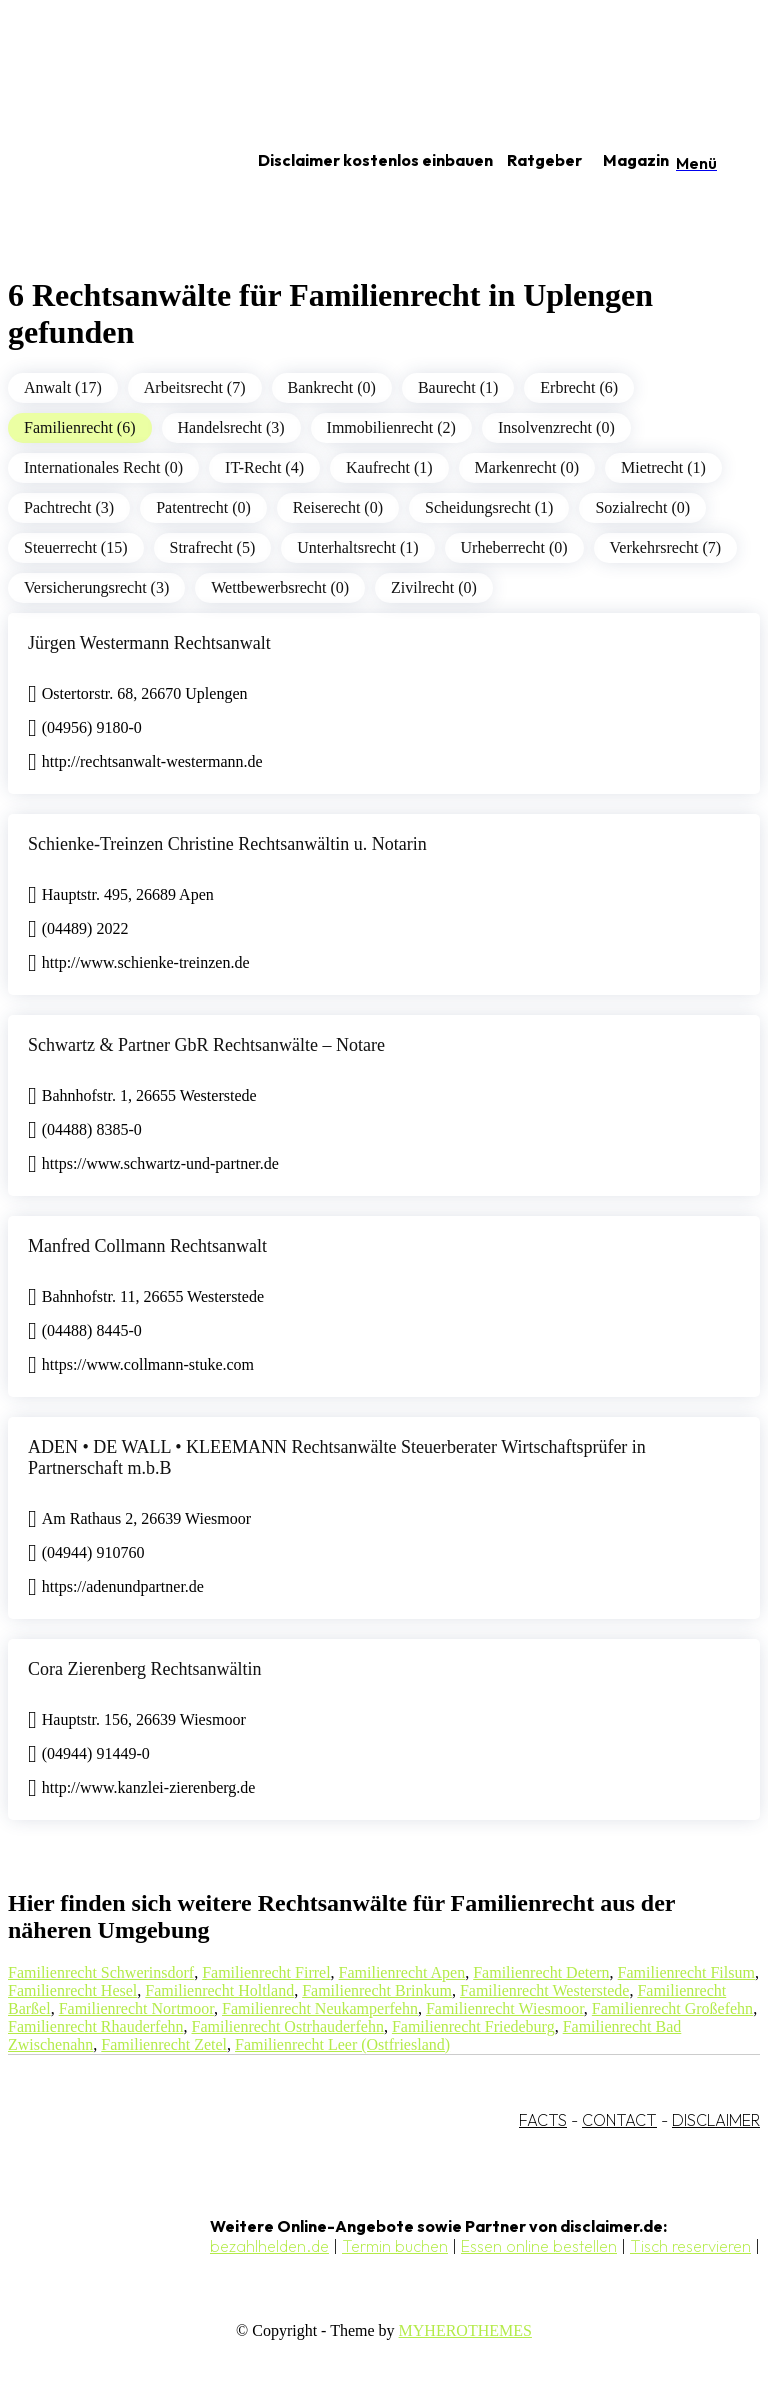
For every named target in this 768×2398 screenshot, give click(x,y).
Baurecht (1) (458, 387)
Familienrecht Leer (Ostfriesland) (342, 2044)
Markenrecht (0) (527, 467)
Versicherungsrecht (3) (96, 587)
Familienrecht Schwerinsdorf (101, 1972)
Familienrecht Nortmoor (136, 2008)
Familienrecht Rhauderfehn (96, 2026)
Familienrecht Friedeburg (473, 2026)
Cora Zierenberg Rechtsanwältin (145, 1669)
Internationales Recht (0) (103, 467)
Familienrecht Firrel (266, 1972)
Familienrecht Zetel (164, 2044)
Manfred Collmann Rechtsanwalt (147, 1246)
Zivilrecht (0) (434, 587)
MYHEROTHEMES (465, 2330)
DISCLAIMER (716, 2120)
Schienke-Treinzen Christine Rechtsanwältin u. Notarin (227, 844)
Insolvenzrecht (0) (556, 427)
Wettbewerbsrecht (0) (280, 587)
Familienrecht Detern (541, 1972)
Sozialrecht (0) (642, 507)
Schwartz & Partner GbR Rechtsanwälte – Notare (206, 1045)
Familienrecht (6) (80, 427)
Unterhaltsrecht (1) (357, 547)
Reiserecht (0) (338, 507)
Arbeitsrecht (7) (195, 387)
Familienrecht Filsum (686, 1972)
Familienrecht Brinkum (377, 1990)
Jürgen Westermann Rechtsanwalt (149, 643)
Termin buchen (395, 2246)
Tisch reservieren (690, 2246)
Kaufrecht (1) (389, 467)
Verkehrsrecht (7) (666, 547)
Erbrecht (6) (579, 387)
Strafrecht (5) (213, 547)
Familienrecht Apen (402, 1972)
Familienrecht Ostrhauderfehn (288, 2026)
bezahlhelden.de (269, 2246)
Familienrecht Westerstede (544, 1990)
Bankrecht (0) (332, 387)
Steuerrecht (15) (76, 547)
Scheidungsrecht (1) (489, 507)
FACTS (543, 2120)
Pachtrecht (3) (69, 507)
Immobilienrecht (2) (391, 427)
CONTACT (619, 2120)
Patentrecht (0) (203, 507)
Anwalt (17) (63, 387)
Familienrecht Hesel (72, 1990)
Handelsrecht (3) (231, 427)
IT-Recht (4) (264, 467)
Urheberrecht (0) (514, 547)
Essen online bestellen (539, 2246)
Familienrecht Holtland (219, 1990)
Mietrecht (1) (663, 467)
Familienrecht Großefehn (672, 2008)
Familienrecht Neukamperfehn (320, 2008)
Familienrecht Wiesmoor (505, 2008)
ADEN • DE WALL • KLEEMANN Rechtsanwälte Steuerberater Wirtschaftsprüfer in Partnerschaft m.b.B (337, 1457)
